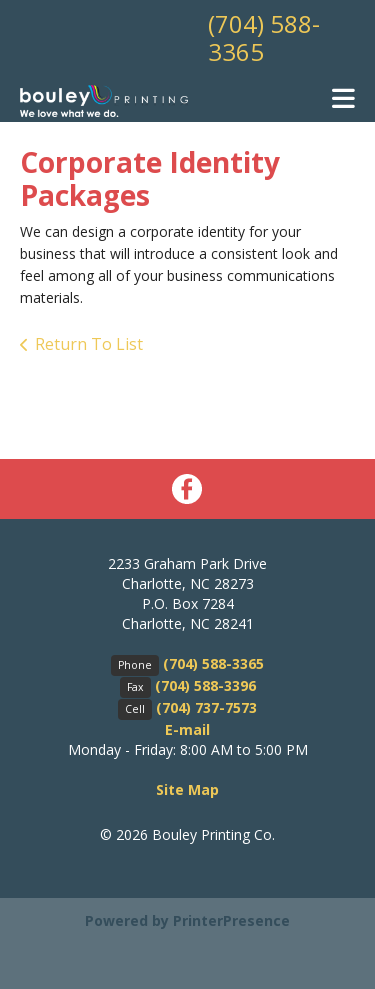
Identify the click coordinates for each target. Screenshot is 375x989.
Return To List (89, 344)
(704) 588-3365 (264, 37)
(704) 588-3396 (205, 685)
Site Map (187, 789)
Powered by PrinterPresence (187, 920)
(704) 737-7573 (206, 707)
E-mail (187, 729)
